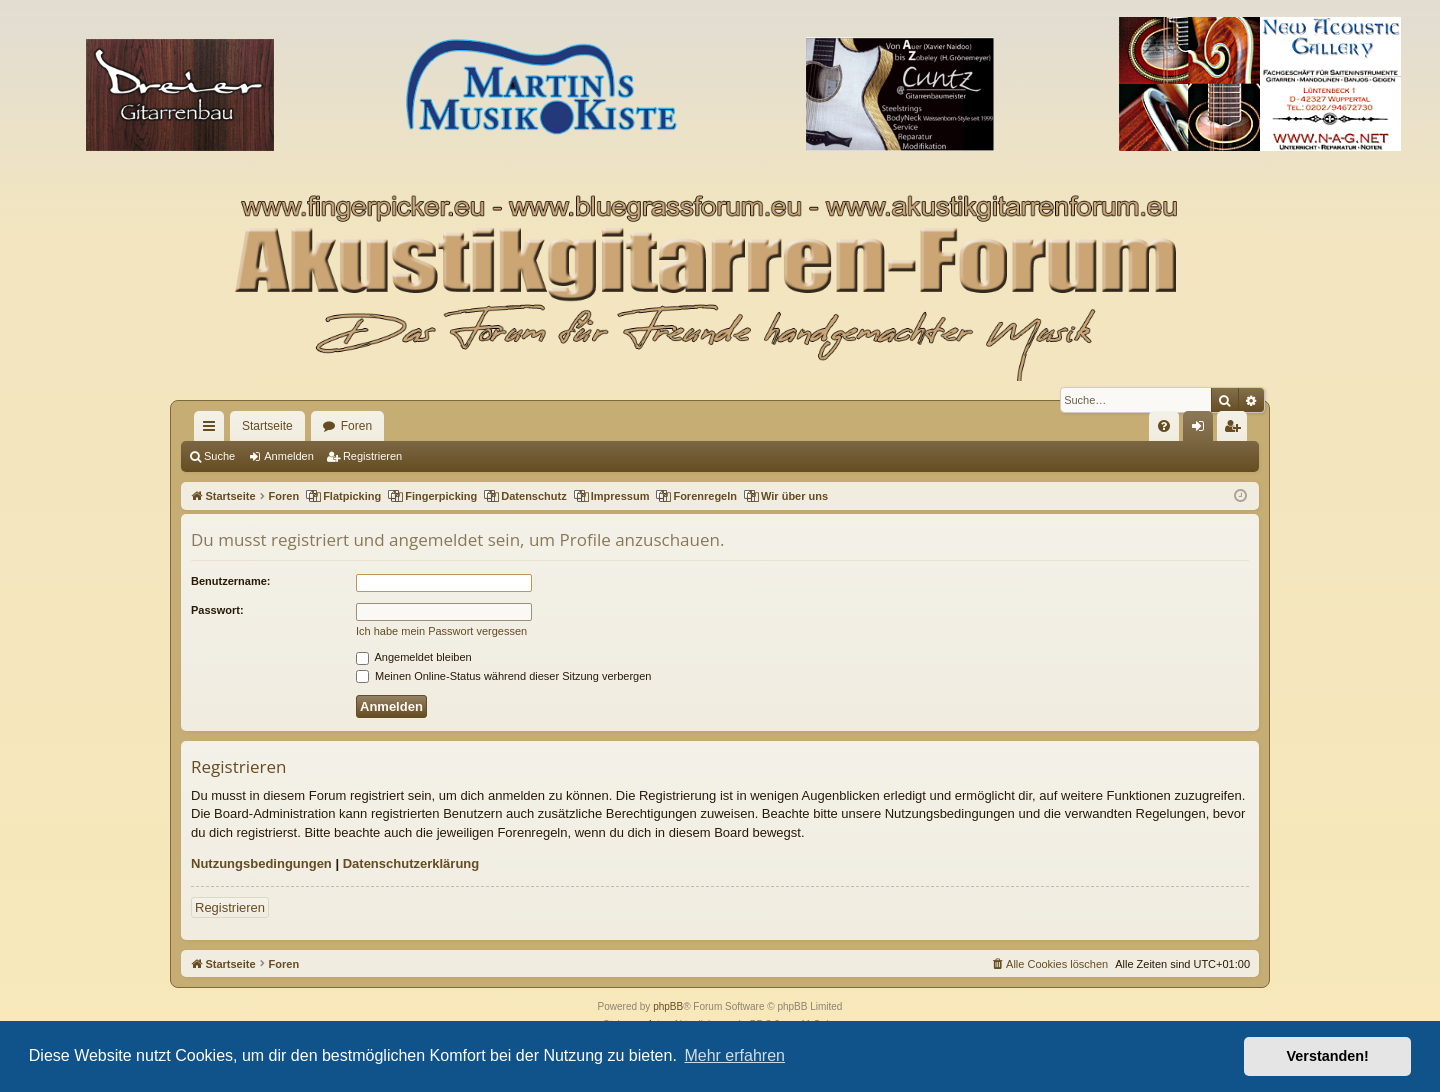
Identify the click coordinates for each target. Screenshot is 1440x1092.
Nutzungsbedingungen (261, 863)
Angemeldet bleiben (414, 657)
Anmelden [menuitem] (1202, 430)
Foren (356, 426)
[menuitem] (1164, 426)
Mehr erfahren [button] (734, 1055)
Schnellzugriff (213, 430)
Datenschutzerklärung (411, 863)
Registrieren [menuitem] (1236, 430)
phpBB (668, 1006)
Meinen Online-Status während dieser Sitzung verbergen (503, 676)
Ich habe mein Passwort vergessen (441, 631)
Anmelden (289, 456)
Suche (219, 456)
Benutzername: (230, 581)
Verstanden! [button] (1328, 1056)
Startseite (267, 426)
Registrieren (372, 456)
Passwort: (217, 610)
